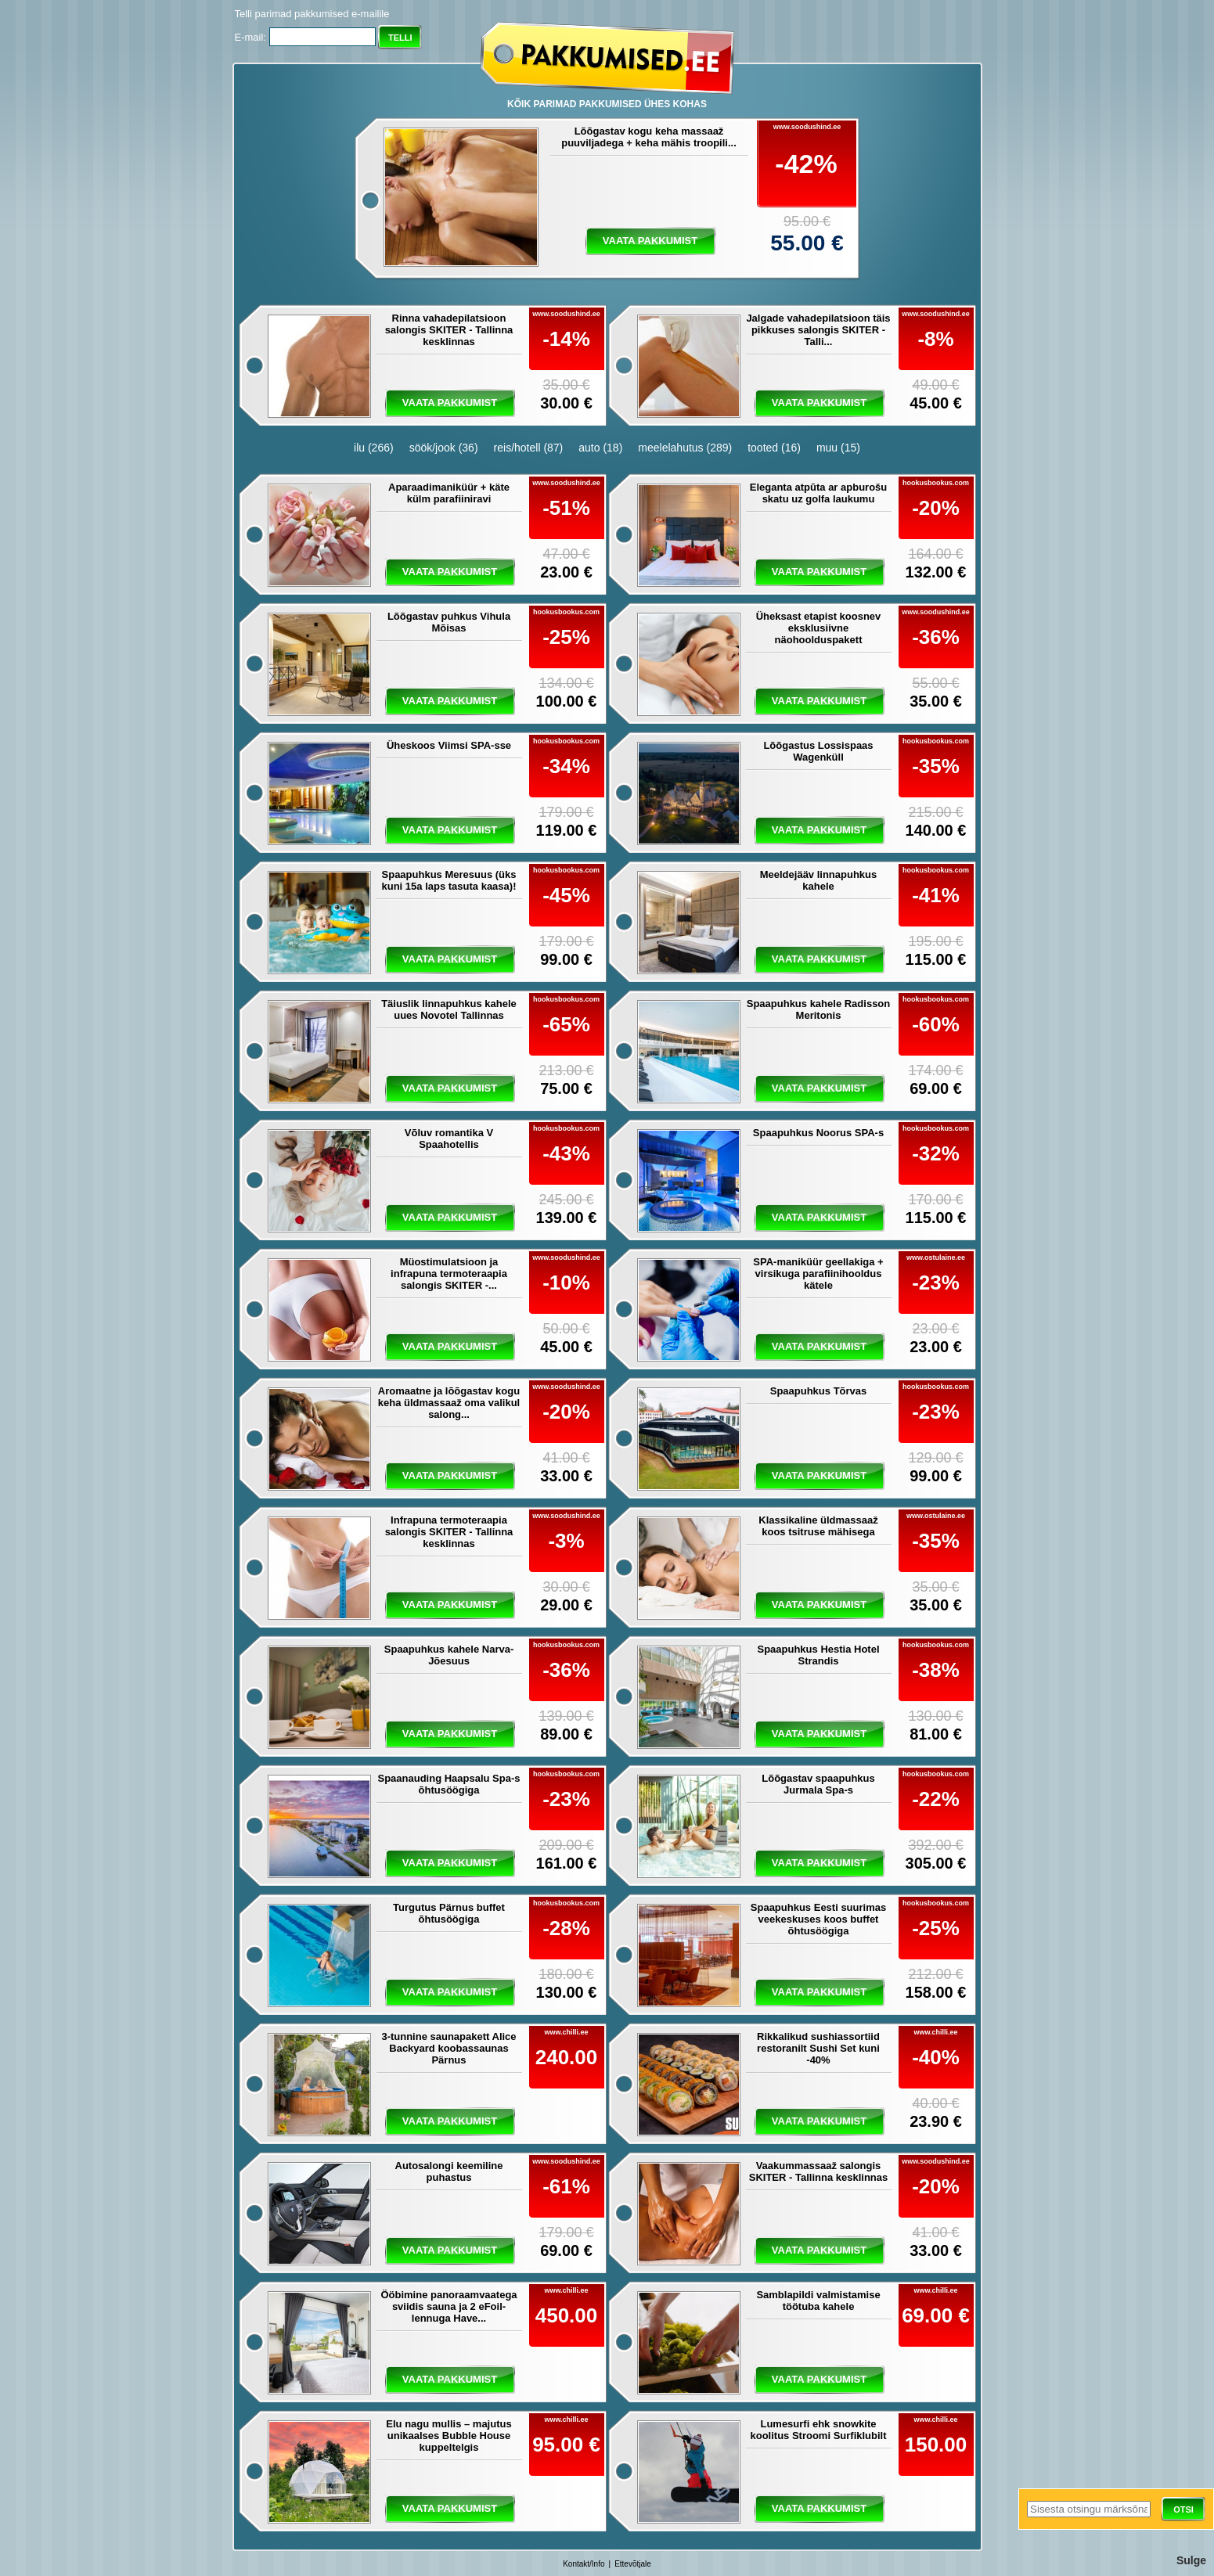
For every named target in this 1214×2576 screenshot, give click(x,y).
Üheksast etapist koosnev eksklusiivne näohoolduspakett (818, 628)
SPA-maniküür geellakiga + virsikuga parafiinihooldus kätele (818, 1273)
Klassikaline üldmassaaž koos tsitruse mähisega (817, 1526)
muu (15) (838, 447)
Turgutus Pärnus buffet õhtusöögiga (449, 1913)
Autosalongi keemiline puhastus (449, 2171)
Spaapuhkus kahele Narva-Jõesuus (448, 1655)
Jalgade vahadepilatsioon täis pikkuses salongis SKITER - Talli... (818, 329)
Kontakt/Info (583, 2564)
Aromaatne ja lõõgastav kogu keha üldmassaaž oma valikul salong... (449, 1402)
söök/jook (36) (443, 447)
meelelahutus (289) (685, 447)
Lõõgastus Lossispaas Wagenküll (818, 751)
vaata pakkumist (650, 240)
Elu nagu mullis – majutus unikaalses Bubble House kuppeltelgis (448, 2435)
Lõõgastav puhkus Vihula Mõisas (448, 622)
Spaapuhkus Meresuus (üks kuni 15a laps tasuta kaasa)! (449, 880)
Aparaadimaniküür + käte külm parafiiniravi (449, 493)
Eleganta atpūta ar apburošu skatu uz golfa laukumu (819, 493)
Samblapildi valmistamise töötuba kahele (818, 2300)
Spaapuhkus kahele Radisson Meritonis (819, 1009)
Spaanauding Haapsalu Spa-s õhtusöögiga (448, 1784)
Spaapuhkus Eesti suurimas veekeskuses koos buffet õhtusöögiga (818, 1919)
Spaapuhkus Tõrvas (818, 1391)
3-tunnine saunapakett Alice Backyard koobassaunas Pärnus (448, 2048)
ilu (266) (374, 447)
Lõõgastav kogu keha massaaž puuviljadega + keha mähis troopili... (649, 137)
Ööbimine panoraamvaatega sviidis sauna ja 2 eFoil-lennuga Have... (448, 2306)
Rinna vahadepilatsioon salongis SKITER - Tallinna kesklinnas (449, 329)
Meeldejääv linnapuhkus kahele (818, 880)
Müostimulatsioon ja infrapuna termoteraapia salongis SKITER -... (449, 1273)
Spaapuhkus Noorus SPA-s (818, 1133)
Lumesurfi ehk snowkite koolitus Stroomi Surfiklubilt (818, 2429)
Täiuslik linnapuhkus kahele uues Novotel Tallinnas (449, 1009)
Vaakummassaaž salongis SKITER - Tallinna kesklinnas (818, 2171)
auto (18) (600, 447)
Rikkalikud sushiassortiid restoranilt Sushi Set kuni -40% (818, 2048)
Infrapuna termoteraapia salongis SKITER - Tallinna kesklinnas (449, 1531)
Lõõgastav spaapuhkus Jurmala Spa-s (818, 1784)
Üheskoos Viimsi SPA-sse (449, 745)
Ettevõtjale (632, 2564)
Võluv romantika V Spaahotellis (449, 1138)
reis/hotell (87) (529, 447)
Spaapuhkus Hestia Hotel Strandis (818, 1655)
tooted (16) (774, 447)
